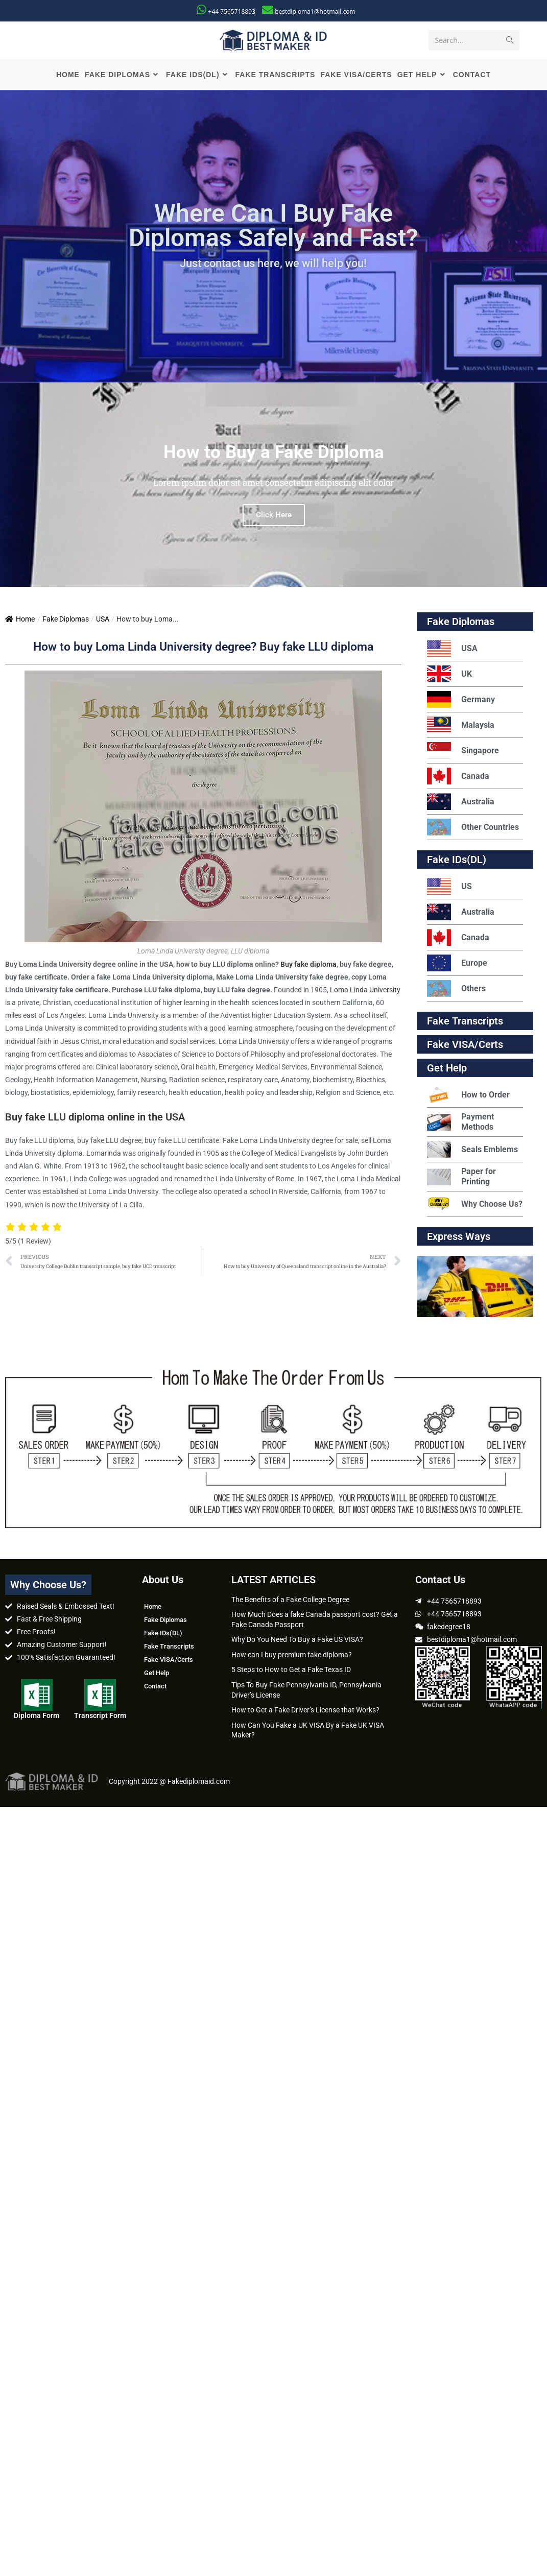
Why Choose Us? (474, 1206)
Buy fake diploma (308, 966)
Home (20, 621)
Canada (458, 778)
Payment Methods (460, 1124)
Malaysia (460, 727)
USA (102, 621)
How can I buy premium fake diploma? (291, 1656)
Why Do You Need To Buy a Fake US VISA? (297, 1641)
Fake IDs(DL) (456, 861)
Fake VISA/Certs (465, 1046)
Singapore (463, 752)
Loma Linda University (365, 991)
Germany (461, 701)
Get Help (156, 1674)
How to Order (468, 1096)
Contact (155, 1687)
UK (449, 675)
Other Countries (473, 829)
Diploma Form (36, 1717)
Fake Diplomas (65, 621)
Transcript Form (100, 1717)
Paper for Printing (461, 1178)
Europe (457, 965)
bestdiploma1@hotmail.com (315, 11)
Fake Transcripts (465, 1023)
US (449, 888)
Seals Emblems (472, 1151)
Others (456, 990)
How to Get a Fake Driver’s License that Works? (305, 1712)
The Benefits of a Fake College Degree (290, 1601)
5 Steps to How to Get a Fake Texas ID (291, 1671)
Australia (460, 803)
